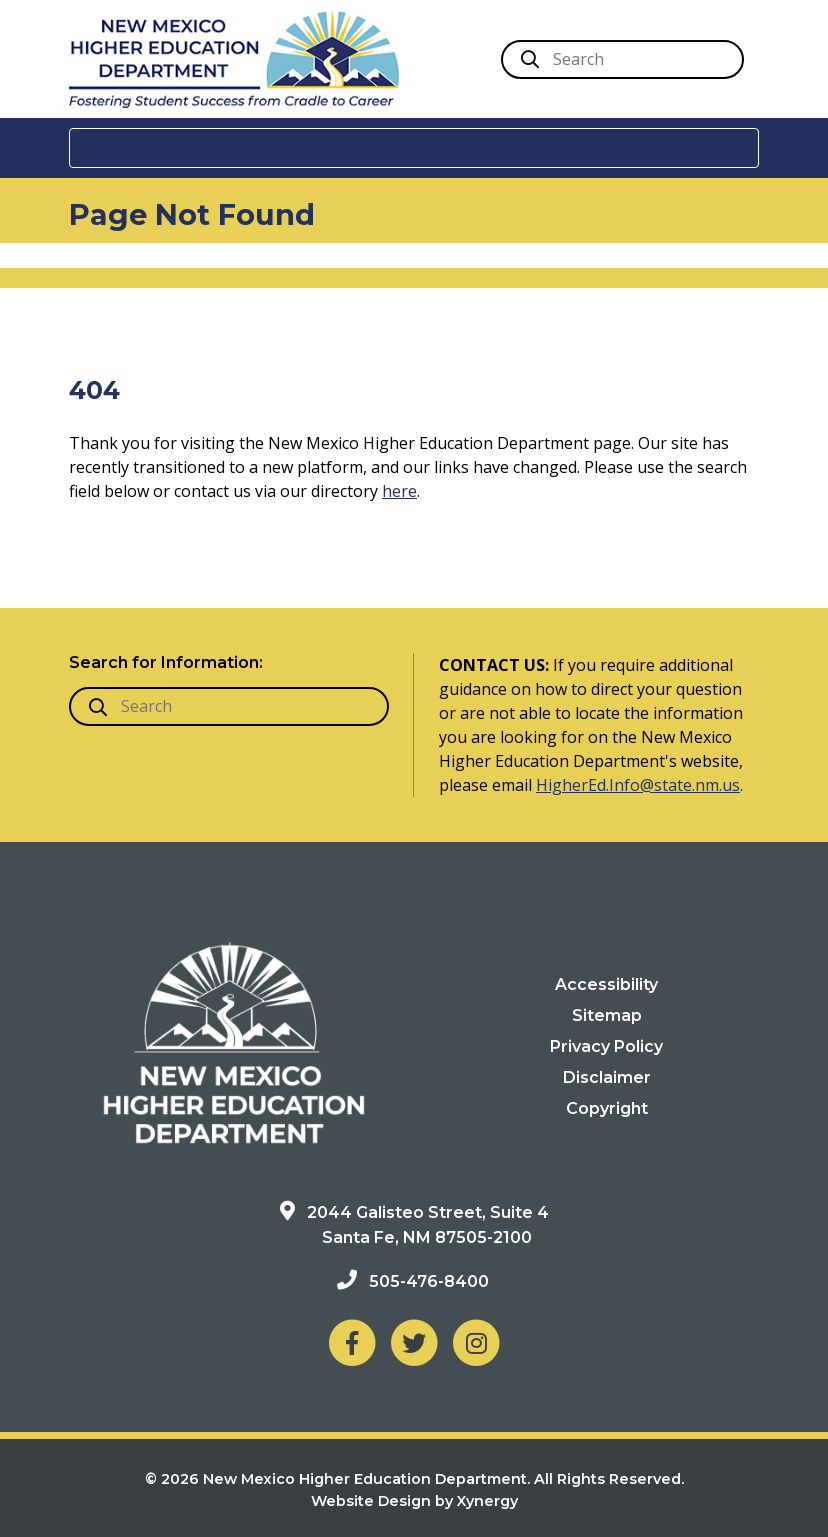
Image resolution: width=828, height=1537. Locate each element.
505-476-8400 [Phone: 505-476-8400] (429, 1281)
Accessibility (606, 984)
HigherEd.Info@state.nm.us (638, 785)
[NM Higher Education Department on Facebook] (352, 1341)
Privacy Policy (606, 1046)
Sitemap (607, 1015)
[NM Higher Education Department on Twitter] (414, 1341)
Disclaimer (607, 1077)
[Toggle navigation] (414, 148)
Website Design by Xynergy (414, 1501)
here (399, 491)
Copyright (607, 1108)
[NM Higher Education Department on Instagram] (476, 1341)
